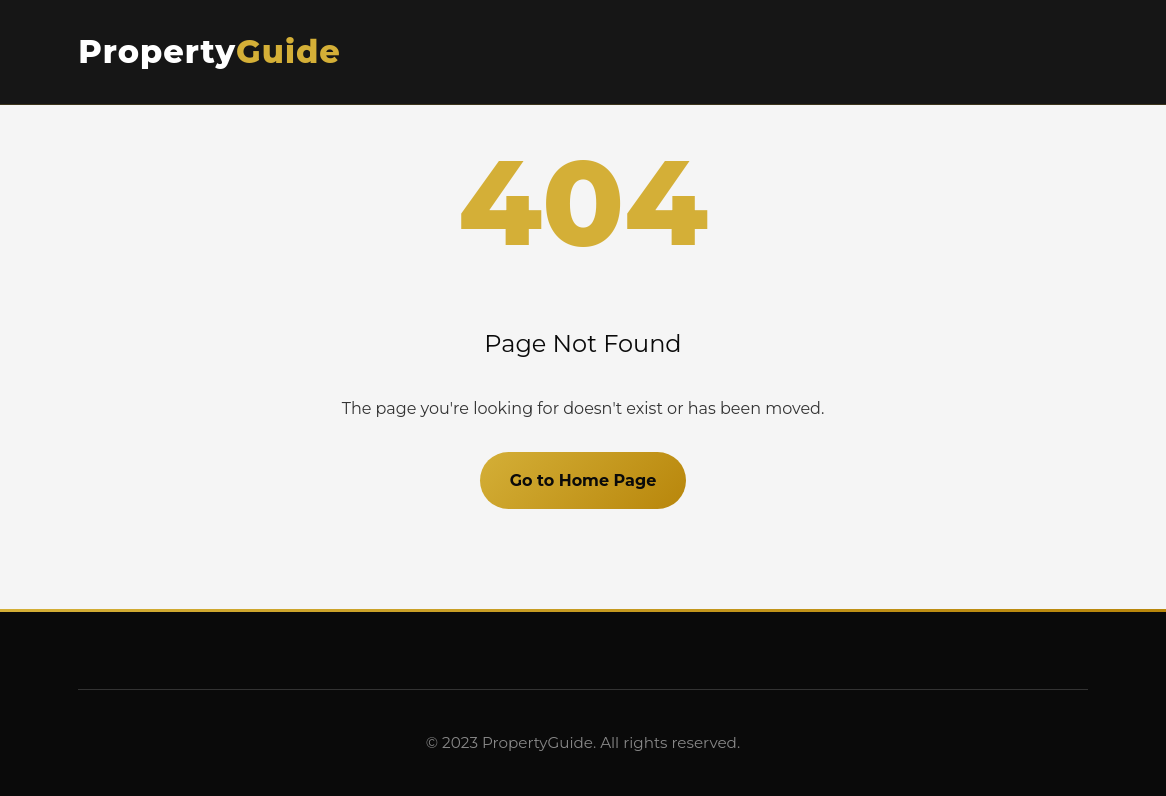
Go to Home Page (583, 480)
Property (209, 51)
